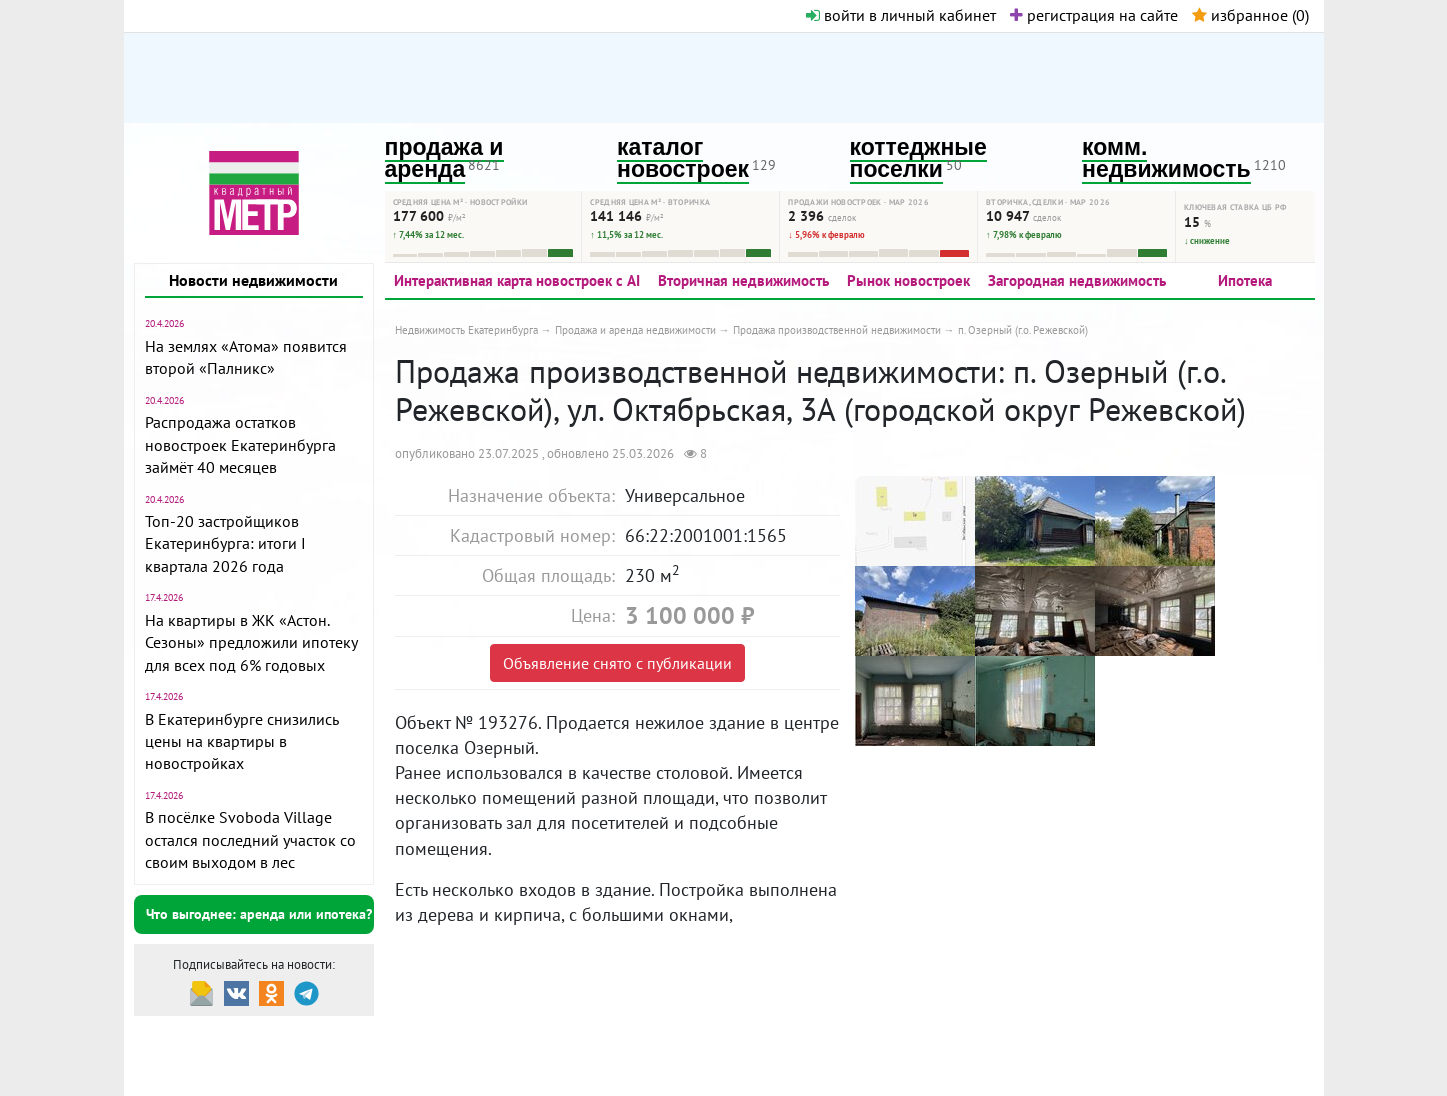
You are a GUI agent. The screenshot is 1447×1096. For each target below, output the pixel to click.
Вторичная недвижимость (743, 280)
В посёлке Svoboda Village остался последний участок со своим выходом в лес (250, 839)
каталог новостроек (683, 158)
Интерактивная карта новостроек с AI (517, 280)
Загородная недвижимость (1077, 280)
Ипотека (1245, 280)
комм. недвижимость (1166, 158)
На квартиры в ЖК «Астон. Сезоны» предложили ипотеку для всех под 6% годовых (251, 642)
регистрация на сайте (1094, 15)
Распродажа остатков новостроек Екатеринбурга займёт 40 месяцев (240, 444)
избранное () (1250, 15)
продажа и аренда (444, 158)
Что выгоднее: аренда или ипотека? (259, 914)
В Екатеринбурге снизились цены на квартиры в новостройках (241, 741)
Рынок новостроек (908, 280)
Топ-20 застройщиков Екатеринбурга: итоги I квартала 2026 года (225, 543)
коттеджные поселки (918, 158)
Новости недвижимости (253, 280)
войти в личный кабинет (901, 15)
